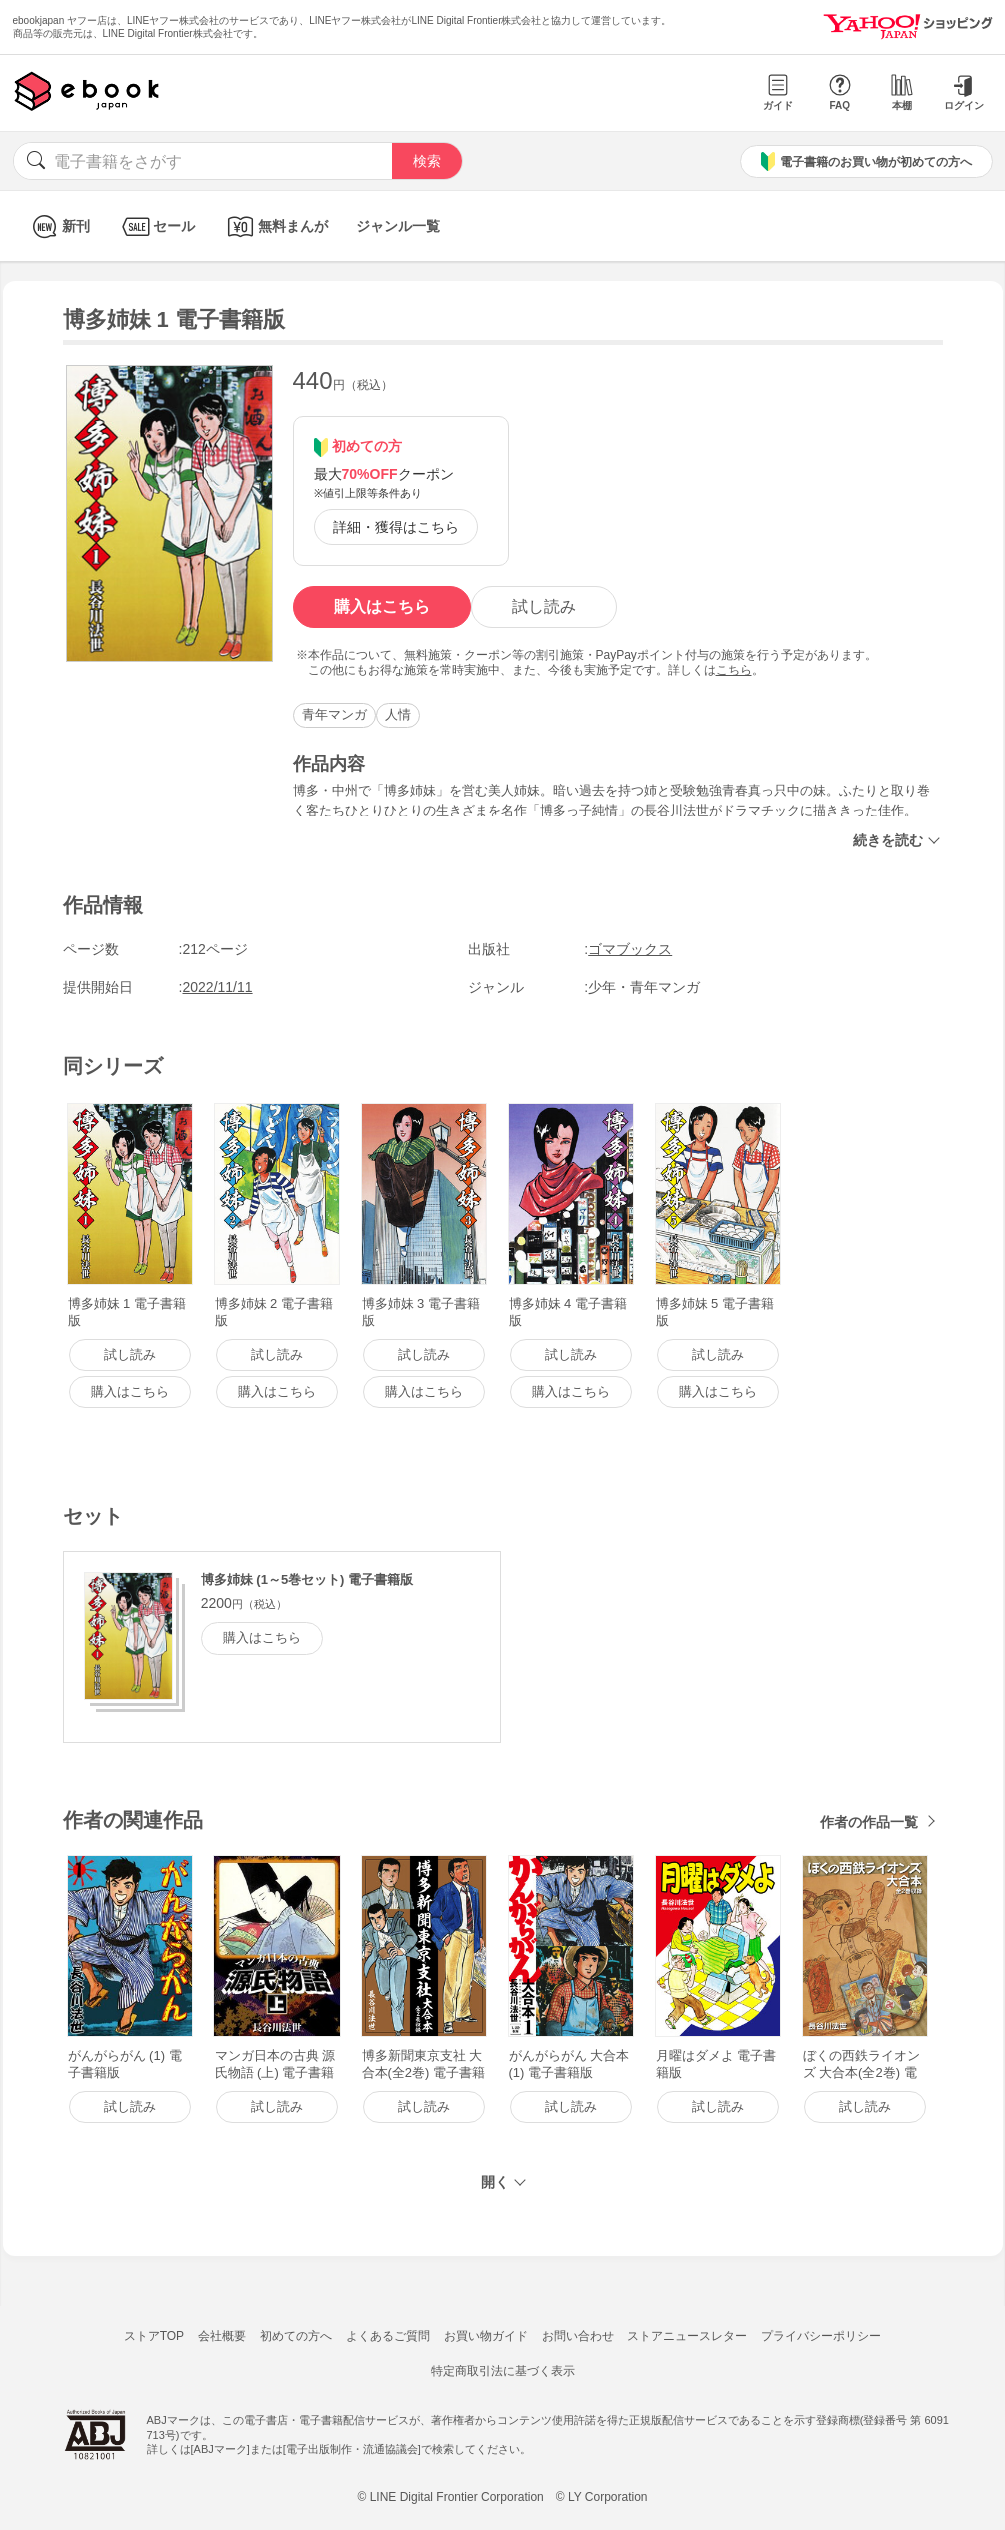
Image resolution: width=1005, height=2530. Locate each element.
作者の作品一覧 (869, 1822)
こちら (734, 670)
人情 (398, 714)
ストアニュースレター (687, 2336)
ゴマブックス (630, 949)
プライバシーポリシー (821, 2336)
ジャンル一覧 (398, 226)
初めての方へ (296, 2336)
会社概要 (222, 2336)
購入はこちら (382, 606)
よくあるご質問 (388, 2336)
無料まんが (275, 226)
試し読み (544, 606)
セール (156, 226)
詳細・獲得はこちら (396, 527)
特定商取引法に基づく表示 (503, 2371)
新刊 (58, 226)
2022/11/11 (218, 987)
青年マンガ (334, 714)
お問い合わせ (578, 2336)
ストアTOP (154, 2336)
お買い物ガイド (486, 2336)
